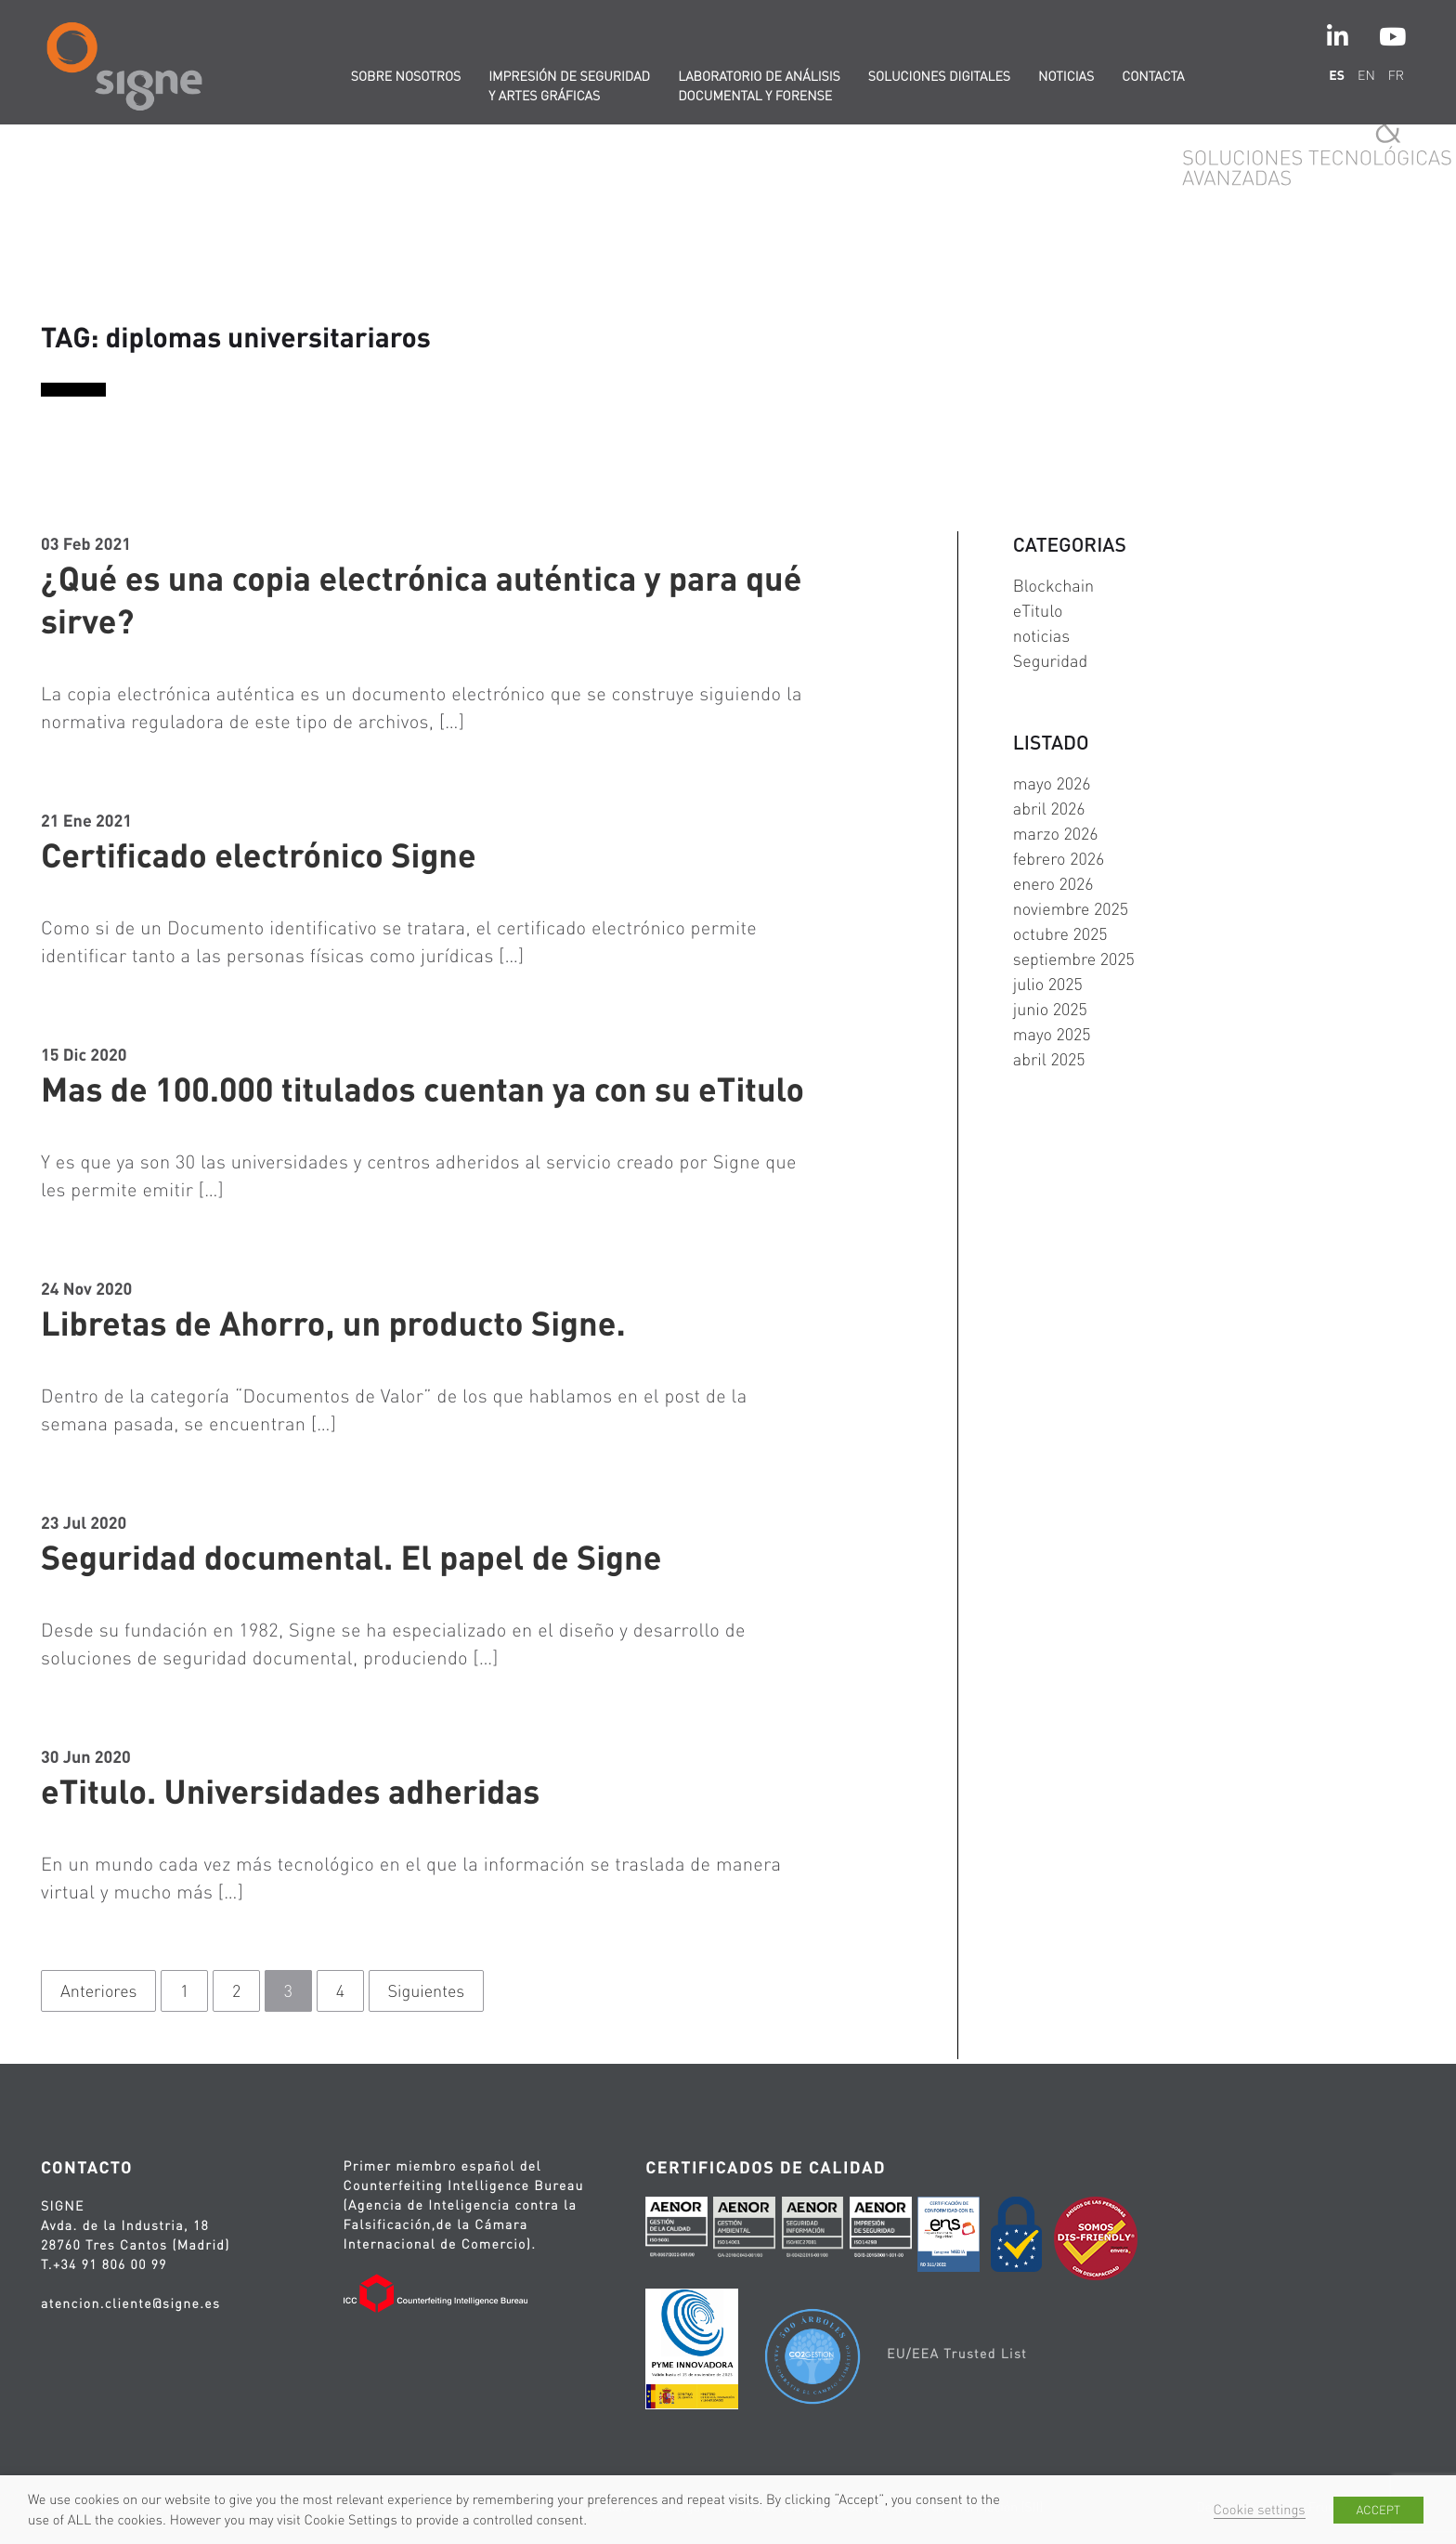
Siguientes (426, 1991)
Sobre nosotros (406, 76)
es (1337, 75)
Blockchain (1053, 585)
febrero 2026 (1058, 858)
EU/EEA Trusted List (957, 2353)
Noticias (1066, 76)
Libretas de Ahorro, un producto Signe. (333, 1322)
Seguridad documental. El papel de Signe (351, 1556)
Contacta (1153, 76)
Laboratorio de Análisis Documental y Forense (759, 86)
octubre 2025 (1060, 934)
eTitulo (1038, 610)
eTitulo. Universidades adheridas (290, 1790)
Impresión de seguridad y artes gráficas (569, 86)
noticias (1041, 635)
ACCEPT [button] (1378, 2510)
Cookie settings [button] (1260, 2509)
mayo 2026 (1052, 783)
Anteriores (98, 1991)
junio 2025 (1050, 1009)
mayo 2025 (1052, 1034)
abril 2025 (1049, 1059)
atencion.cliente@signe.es (130, 2303)
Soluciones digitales (939, 76)
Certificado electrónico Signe (258, 854)
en (1366, 75)
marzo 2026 (1055, 833)
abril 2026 (1049, 808)
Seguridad (1050, 661)
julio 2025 (1048, 984)
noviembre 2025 (1070, 909)
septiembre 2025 (1074, 959)
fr (1396, 75)
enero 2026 (1053, 883)
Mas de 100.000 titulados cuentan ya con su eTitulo (422, 1088)
